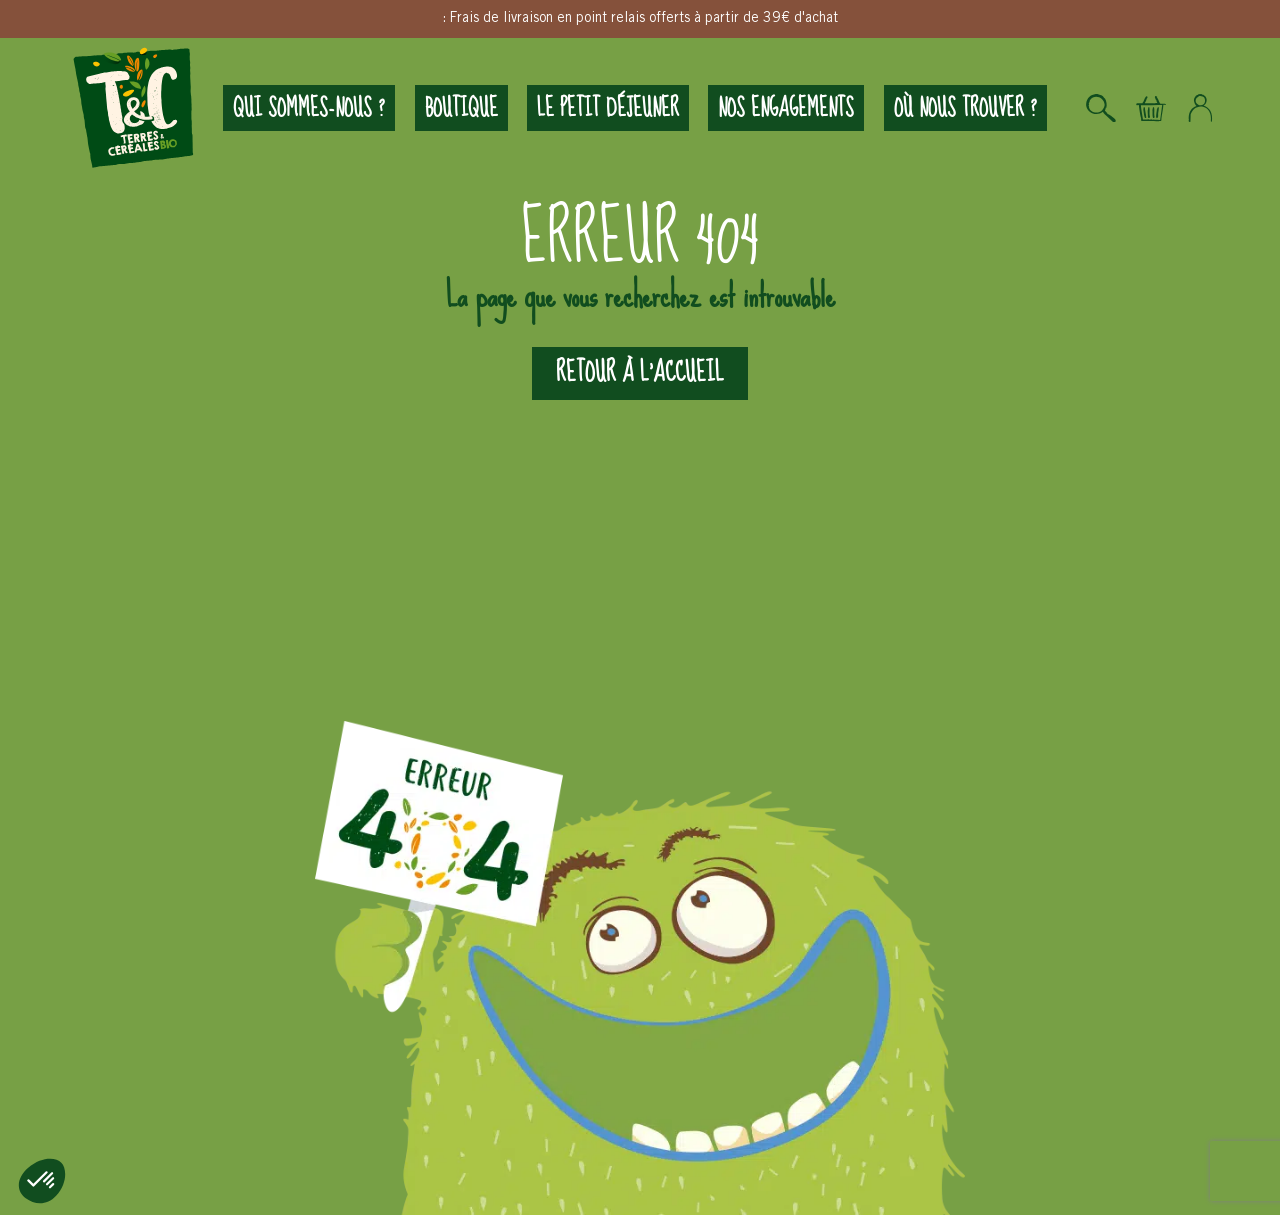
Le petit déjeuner (608, 108)
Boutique (461, 108)
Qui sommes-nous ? (309, 108)
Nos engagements (786, 108)
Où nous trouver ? (965, 108)
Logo (134, 108)
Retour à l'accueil (640, 372)
